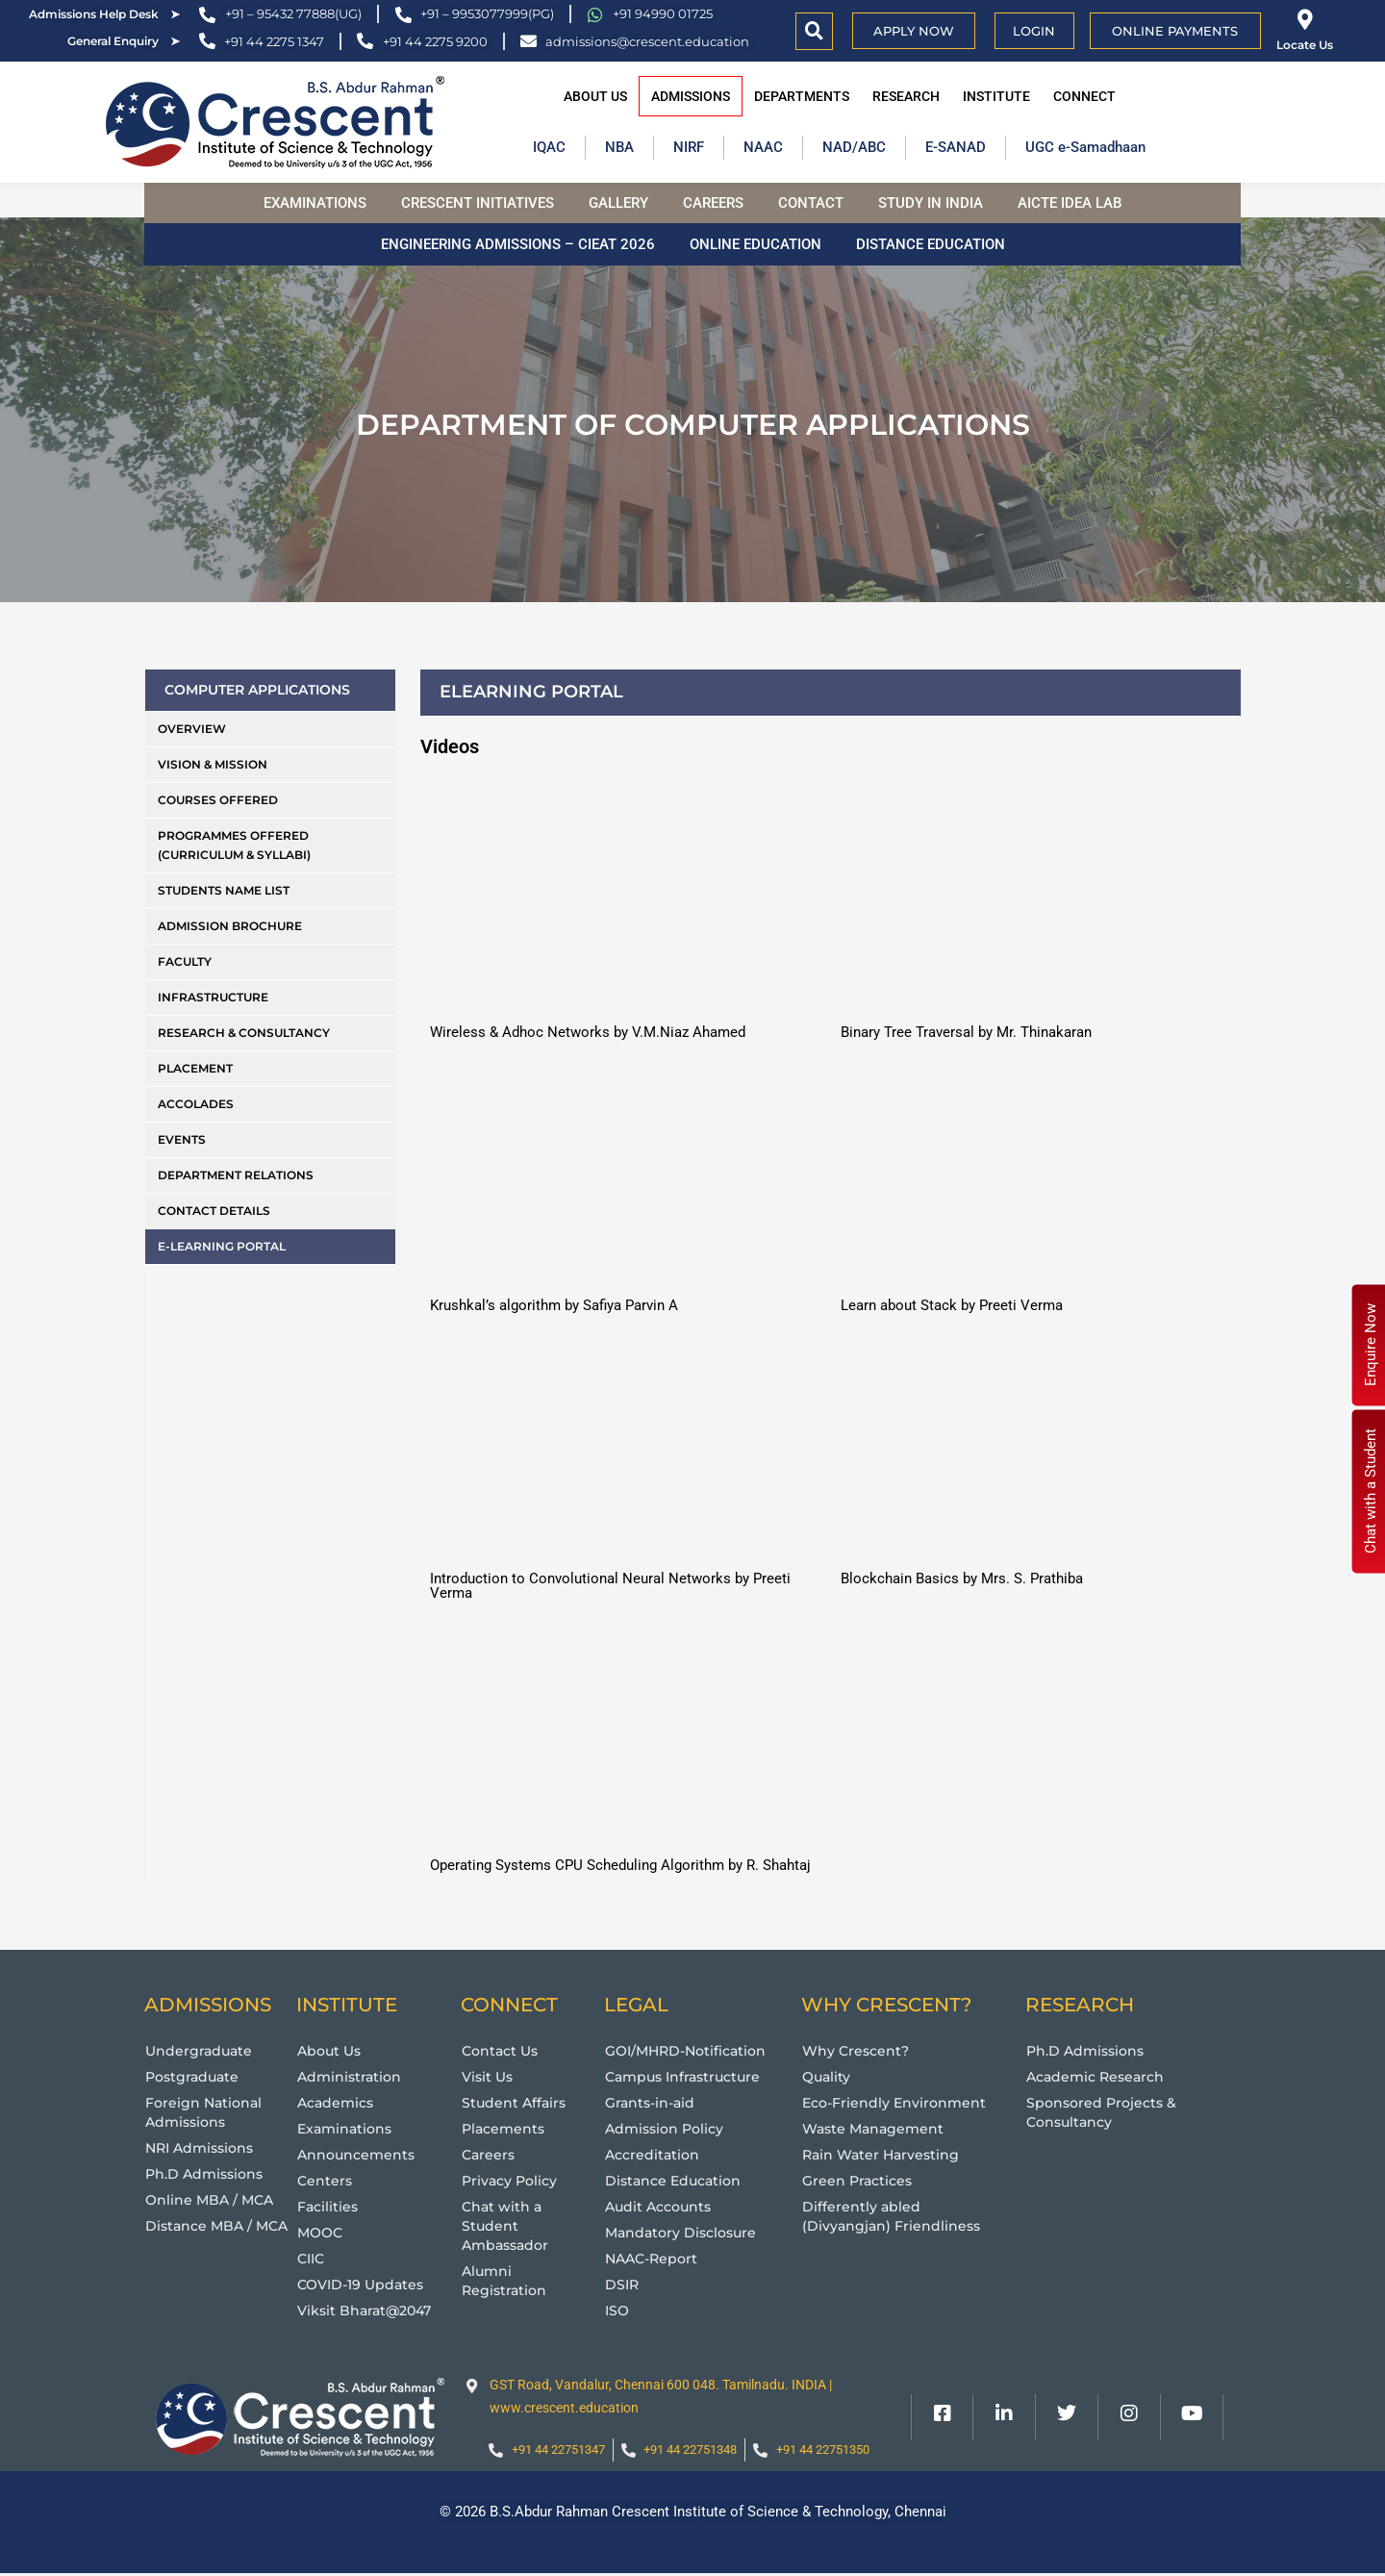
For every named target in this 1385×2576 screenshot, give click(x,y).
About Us (595, 96)
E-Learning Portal (222, 1246)
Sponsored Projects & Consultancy (1104, 2112)
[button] (814, 31)
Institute (996, 96)
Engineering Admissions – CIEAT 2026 (518, 244)
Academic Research (1099, 2076)
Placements (505, 2128)
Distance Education (930, 244)
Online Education (755, 244)
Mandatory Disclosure (685, 2232)
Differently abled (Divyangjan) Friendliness (893, 2216)
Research (906, 96)
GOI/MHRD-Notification (691, 2050)
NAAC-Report (654, 2258)
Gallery (618, 203)
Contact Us (502, 2050)
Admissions (690, 96)
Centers (325, 2180)
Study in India (930, 203)
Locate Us (1304, 45)
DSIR (623, 2284)
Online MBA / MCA (212, 2199)
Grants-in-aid (652, 2102)
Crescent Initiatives (477, 203)
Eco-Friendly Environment (898, 2102)
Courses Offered (218, 800)
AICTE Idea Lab (1069, 203)
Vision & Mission (212, 764)
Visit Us (489, 2076)
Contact (811, 203)
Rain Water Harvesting (884, 2154)
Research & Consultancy (244, 1032)
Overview (192, 728)
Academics (338, 2102)
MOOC (321, 2232)
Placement (195, 1068)
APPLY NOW (913, 30)
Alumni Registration (506, 2280)
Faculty (185, 961)
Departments (801, 96)
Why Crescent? (858, 2050)
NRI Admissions (203, 2147)
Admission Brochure (230, 926)
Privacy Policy (512, 2180)
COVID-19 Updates (364, 2284)
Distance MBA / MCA (220, 2225)
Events (182, 1139)
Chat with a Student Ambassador (508, 2225)
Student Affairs (515, 2102)
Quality (827, 2076)
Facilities (329, 2206)
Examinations (315, 203)
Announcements (358, 2154)
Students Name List (224, 890)
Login (1034, 30)
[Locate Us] (1305, 20)
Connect (1084, 96)
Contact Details (214, 1210)
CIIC (312, 2258)
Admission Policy (668, 2128)
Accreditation (654, 2154)
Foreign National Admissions (206, 2112)
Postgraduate (194, 2076)
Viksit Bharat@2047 (369, 2310)
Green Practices (860, 2180)
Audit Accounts (661, 2206)
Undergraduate (200, 2050)
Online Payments (1175, 30)
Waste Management (876, 2128)
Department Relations (236, 1175)
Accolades (196, 1104)
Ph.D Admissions (207, 2173)
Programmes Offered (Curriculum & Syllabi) (234, 845)
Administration (351, 2076)
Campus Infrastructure (687, 2076)
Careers (713, 203)
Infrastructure (213, 997)
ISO (618, 2310)
